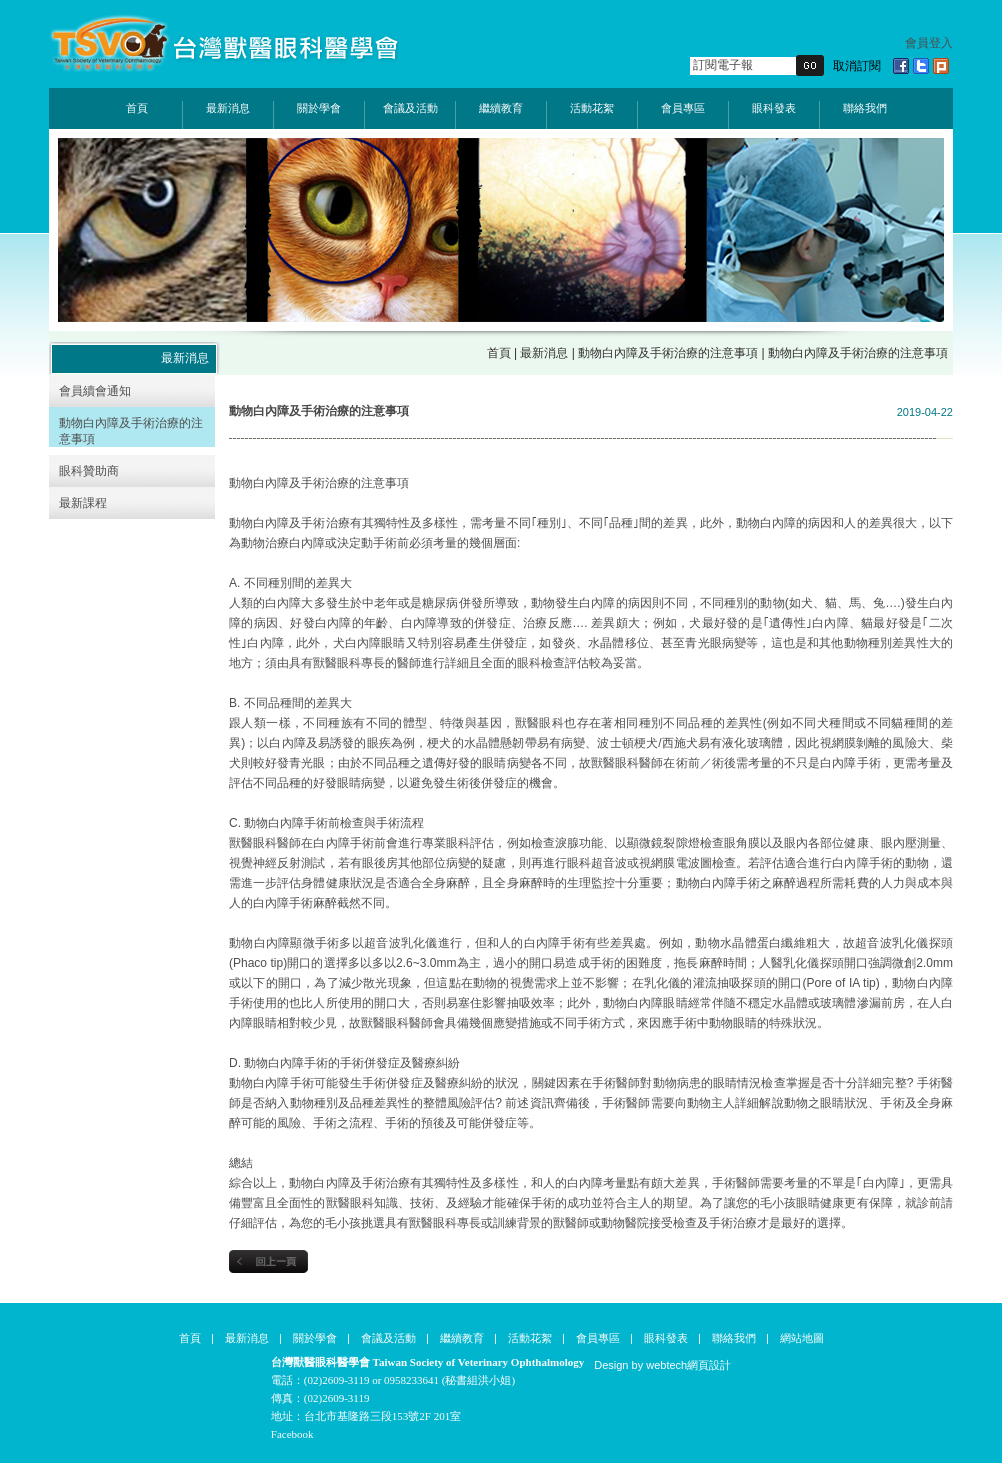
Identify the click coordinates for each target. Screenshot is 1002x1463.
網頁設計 (709, 1365)
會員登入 (929, 43)
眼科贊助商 (89, 471)
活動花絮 (592, 108)
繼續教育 (501, 108)
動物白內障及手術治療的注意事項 (668, 353)
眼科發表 (774, 108)
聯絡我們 (865, 108)
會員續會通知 (95, 391)
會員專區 (683, 108)
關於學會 (319, 108)
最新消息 (228, 108)
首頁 (137, 108)
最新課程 (83, 503)
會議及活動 (410, 108)
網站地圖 (802, 1338)
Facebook (292, 1434)
